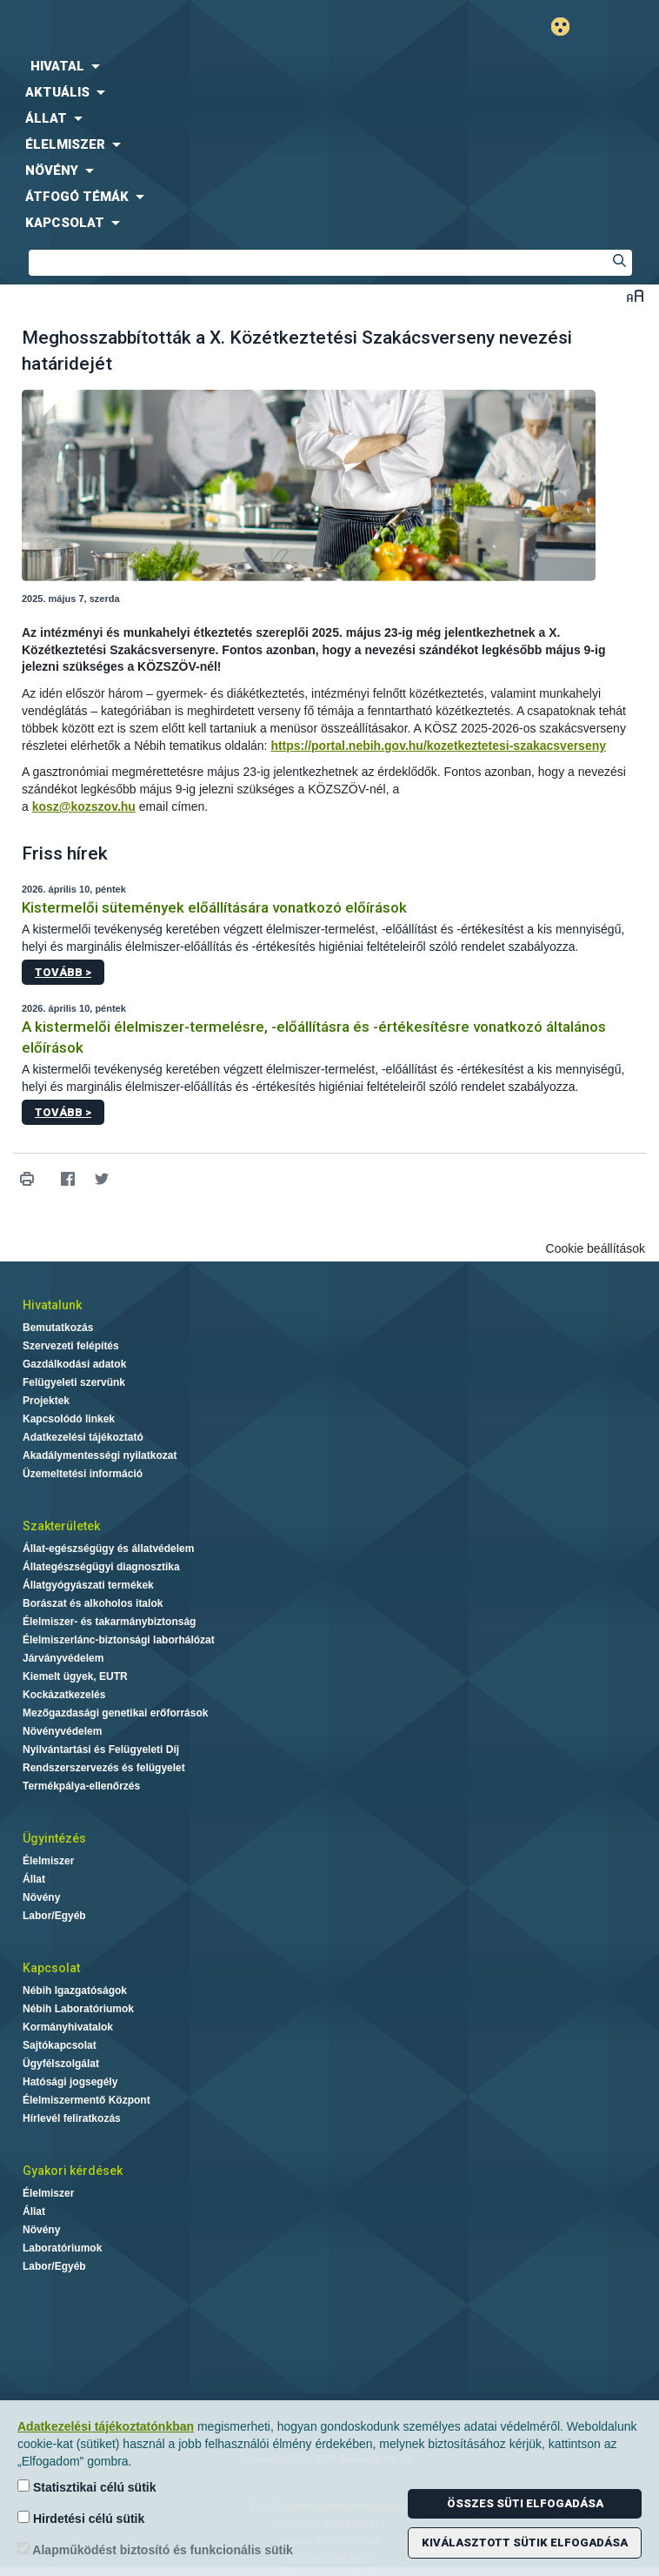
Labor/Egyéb (54, 1916)
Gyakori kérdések (73, 2171)
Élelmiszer (48, 1861)
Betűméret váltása (635, 295)
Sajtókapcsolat (60, 2045)
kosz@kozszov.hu (84, 806)
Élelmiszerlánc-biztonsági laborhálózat (119, 1640)
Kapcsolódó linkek (69, 1419)
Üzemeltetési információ (83, 1474)
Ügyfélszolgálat (61, 2063)
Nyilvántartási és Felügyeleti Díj (101, 1749)
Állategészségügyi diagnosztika (101, 1567)
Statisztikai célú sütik (86, 2486)
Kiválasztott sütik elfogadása (525, 2542)
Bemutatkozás (58, 1327)
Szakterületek (61, 1526)
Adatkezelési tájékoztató (83, 1437)
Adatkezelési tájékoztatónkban (105, 2426)
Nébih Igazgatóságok (75, 1990)
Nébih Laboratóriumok (78, 2009)
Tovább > (63, 972)
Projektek (46, 1401)
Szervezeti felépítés (71, 1346)
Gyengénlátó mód (567, 26)
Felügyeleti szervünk (74, 1382)
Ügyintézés (54, 1838)
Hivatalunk (52, 1305)
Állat (34, 1879)
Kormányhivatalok (68, 2027)
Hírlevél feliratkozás (72, 2118)
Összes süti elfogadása (525, 2503)
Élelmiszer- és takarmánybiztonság (109, 1622)
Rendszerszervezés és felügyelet (104, 1768)
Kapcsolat (51, 1968)
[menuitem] (329, 66)
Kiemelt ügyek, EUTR (75, 1676)
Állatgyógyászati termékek (88, 1585)
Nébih (164, 27)
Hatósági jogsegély (70, 2082)
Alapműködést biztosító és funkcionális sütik (155, 2549)
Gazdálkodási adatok (74, 1364)
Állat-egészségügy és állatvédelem (108, 1548)
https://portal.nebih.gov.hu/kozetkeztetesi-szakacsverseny (438, 746)
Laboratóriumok (62, 2248)
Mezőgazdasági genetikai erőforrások (115, 1713)
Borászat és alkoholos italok (93, 1603)
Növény (41, 1897)
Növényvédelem (62, 1731)
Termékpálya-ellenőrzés (81, 1786)
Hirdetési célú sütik (80, 2518)
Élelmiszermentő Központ (86, 2100)
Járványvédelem (63, 1658)
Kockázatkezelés (64, 1695)
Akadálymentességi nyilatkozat (99, 1455)
